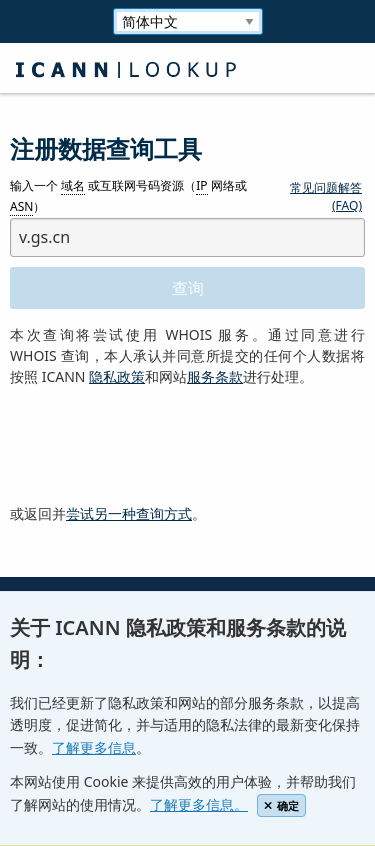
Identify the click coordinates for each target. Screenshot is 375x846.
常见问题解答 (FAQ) (326, 196)
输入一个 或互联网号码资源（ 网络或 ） (128, 197)
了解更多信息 (94, 747)
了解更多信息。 (199, 804)
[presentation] (162, 446)
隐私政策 (117, 376)
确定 (281, 805)
